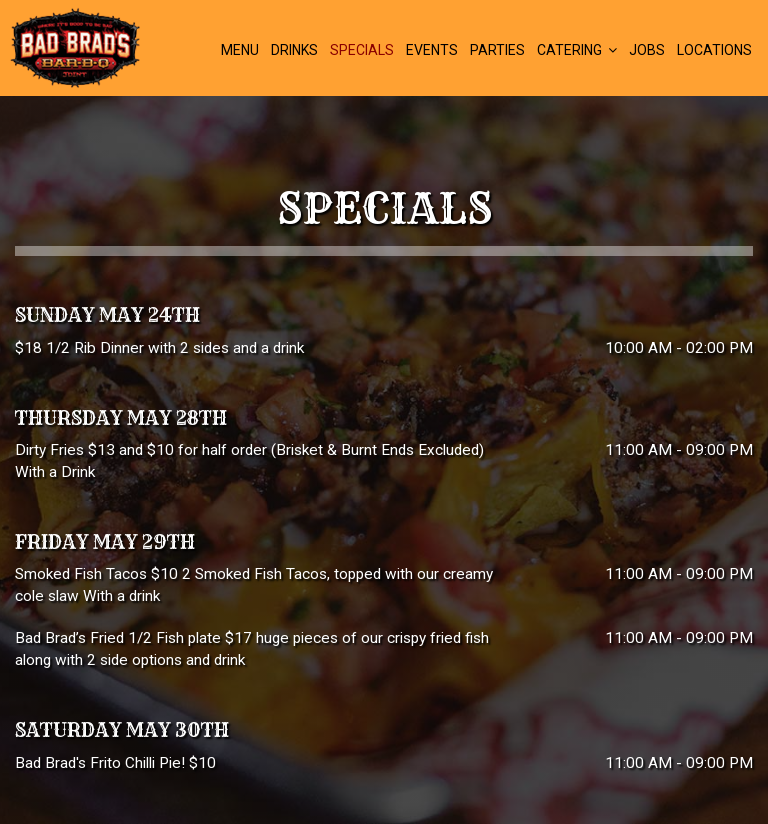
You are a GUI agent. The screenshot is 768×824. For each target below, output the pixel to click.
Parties (497, 50)
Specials (362, 50)
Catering (577, 50)
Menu (240, 50)
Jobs (647, 50)
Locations (714, 50)
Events (432, 50)
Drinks (294, 50)
